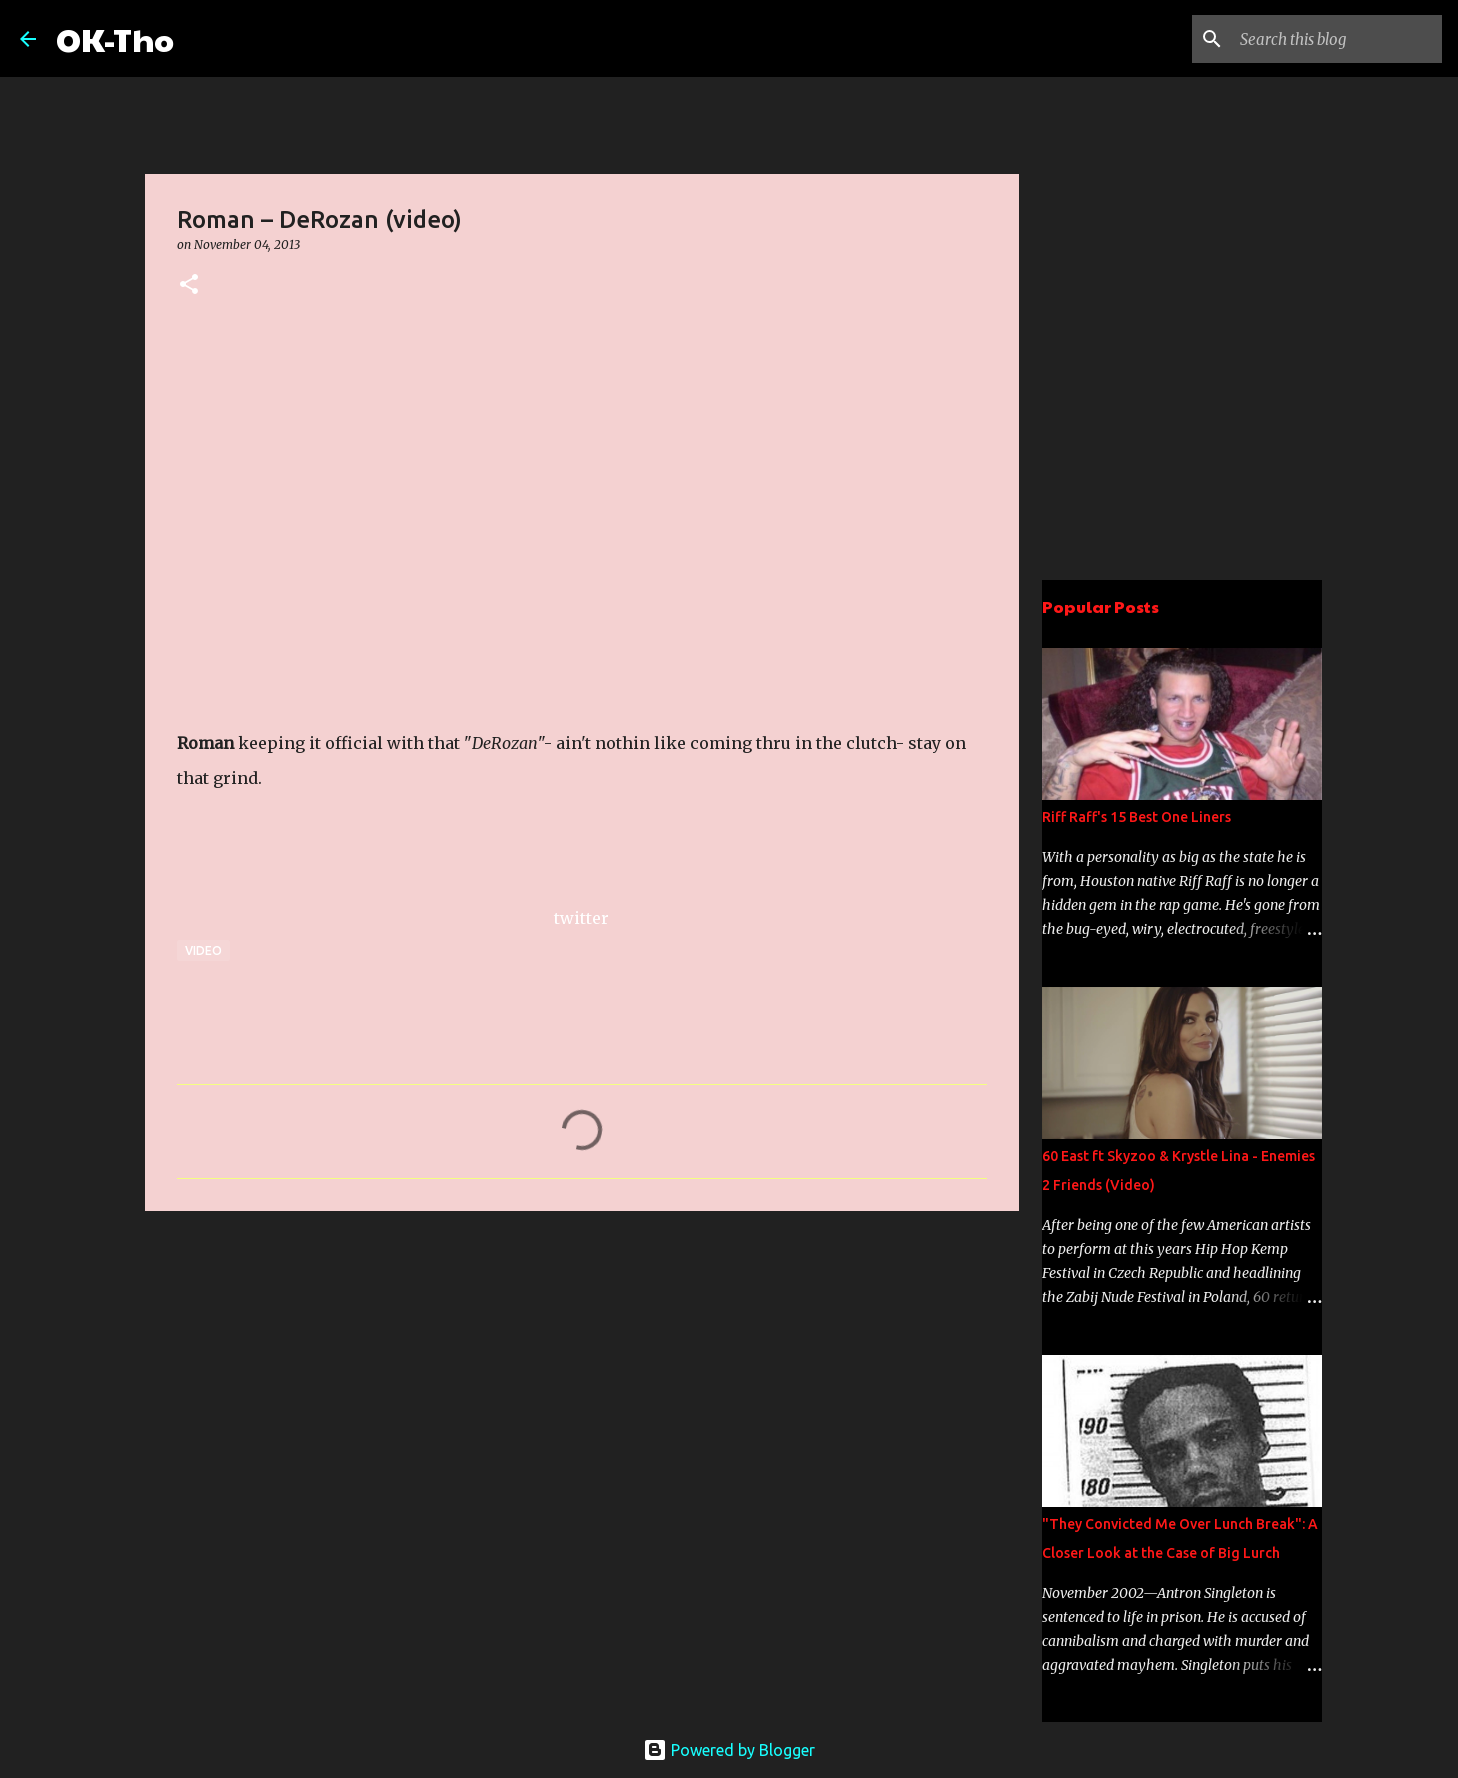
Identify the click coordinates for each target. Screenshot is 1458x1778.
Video (203, 950)
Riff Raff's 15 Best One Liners (1136, 817)
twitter (581, 918)
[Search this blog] (1337, 39)
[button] (189, 285)
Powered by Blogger (729, 1750)
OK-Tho (115, 38)
